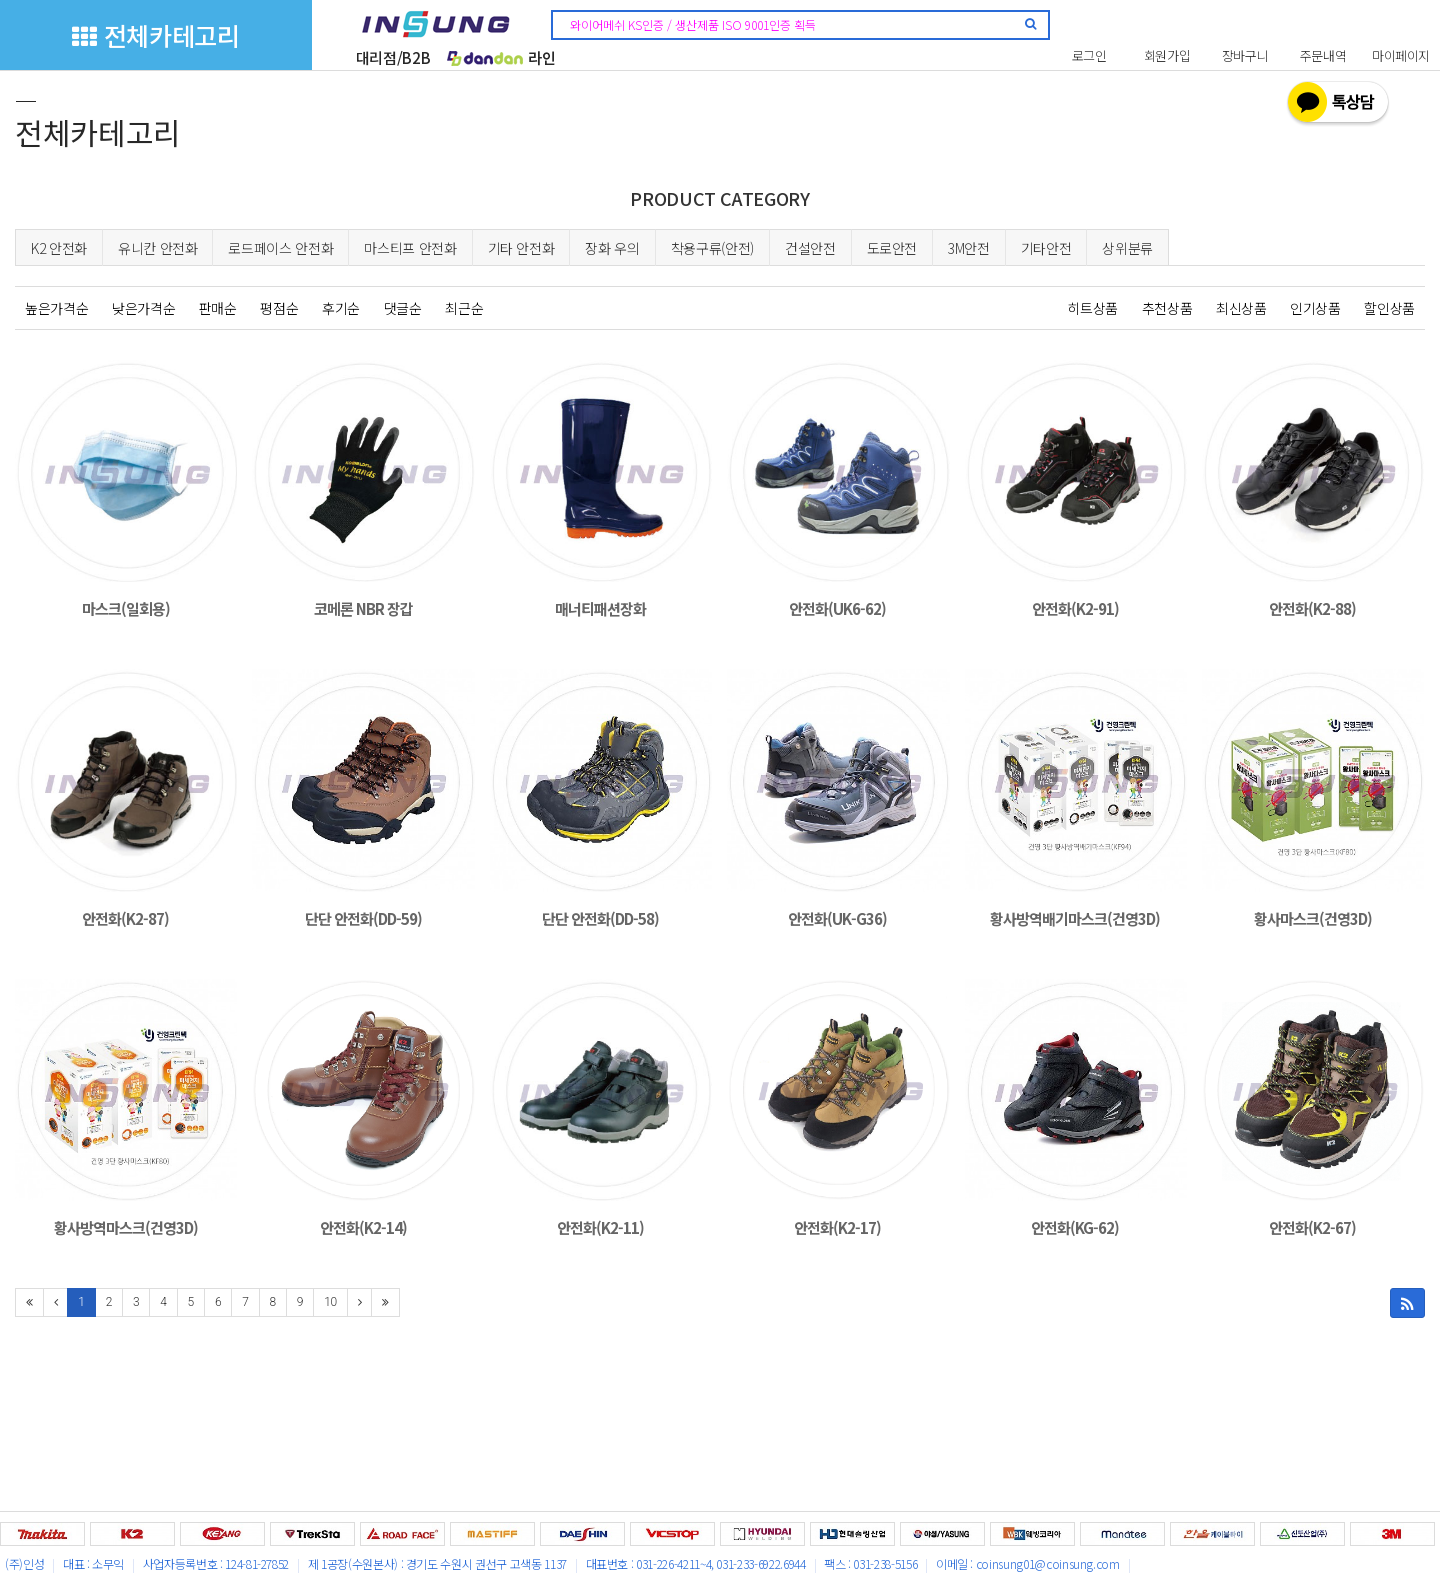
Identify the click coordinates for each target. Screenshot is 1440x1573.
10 (330, 1302)
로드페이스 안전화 (280, 248)
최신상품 (1241, 308)
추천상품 (1167, 308)
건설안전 (810, 248)
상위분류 (1127, 248)
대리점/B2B (393, 57)
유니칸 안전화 (158, 248)
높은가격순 (56, 308)
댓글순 (403, 308)
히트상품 (1092, 308)
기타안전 (1046, 248)
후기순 (341, 308)
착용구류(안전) (712, 248)
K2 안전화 (59, 248)
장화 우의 (612, 248)
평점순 (279, 308)
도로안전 (892, 248)
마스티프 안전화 (410, 248)
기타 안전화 (521, 248)
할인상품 (1389, 308)
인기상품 (1315, 308)
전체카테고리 (155, 35)
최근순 (464, 308)
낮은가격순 (143, 308)
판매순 (218, 308)
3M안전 (969, 248)
